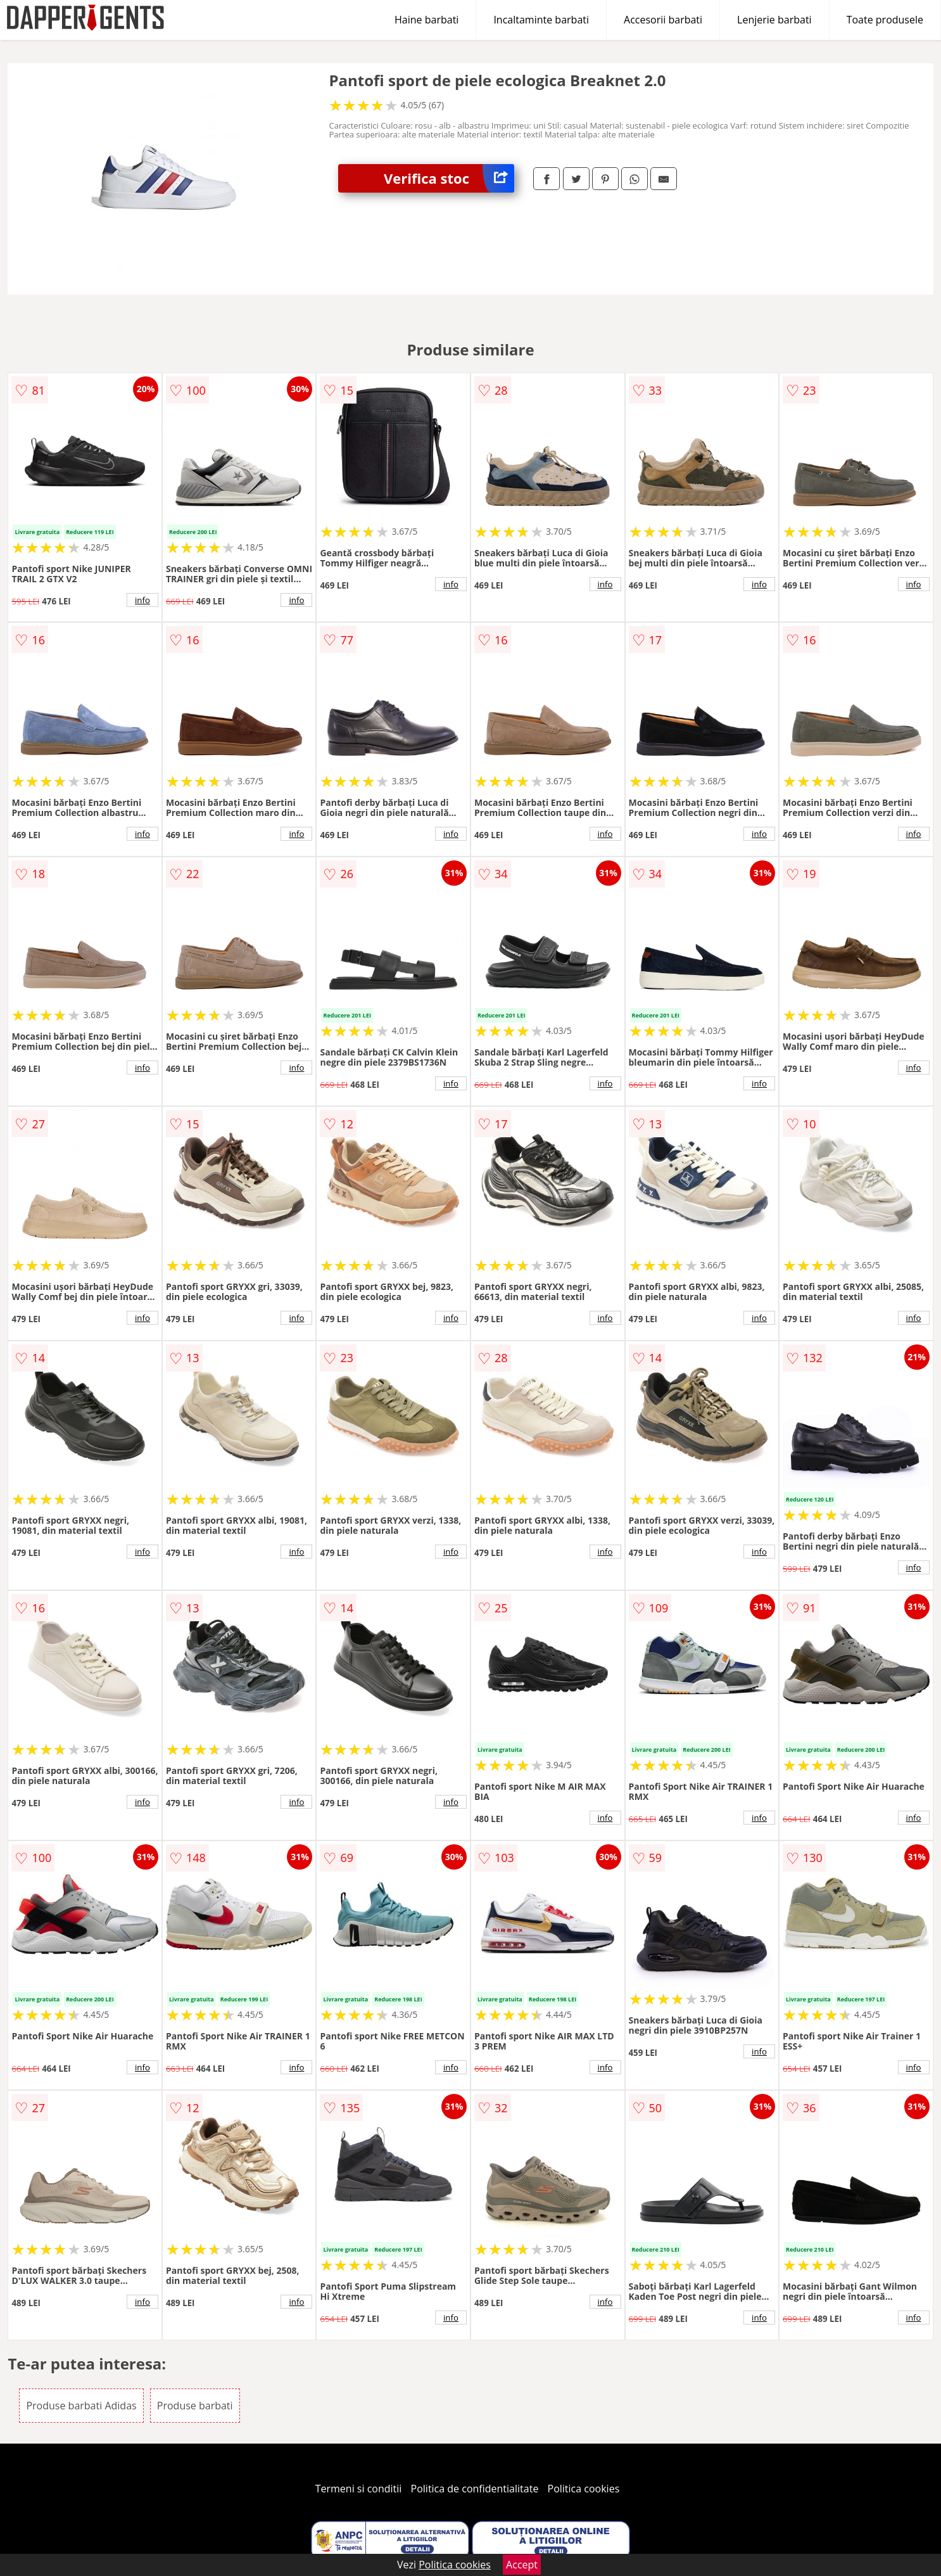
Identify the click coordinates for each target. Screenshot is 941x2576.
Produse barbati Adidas (81, 2406)
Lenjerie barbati (774, 20)
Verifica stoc (449, 178)
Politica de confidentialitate (475, 2489)
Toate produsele (885, 20)
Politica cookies (584, 2489)
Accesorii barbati (663, 20)
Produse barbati (195, 2406)
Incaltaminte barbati (541, 20)
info (142, 600)
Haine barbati (426, 20)
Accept (522, 2565)
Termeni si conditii (358, 2489)
